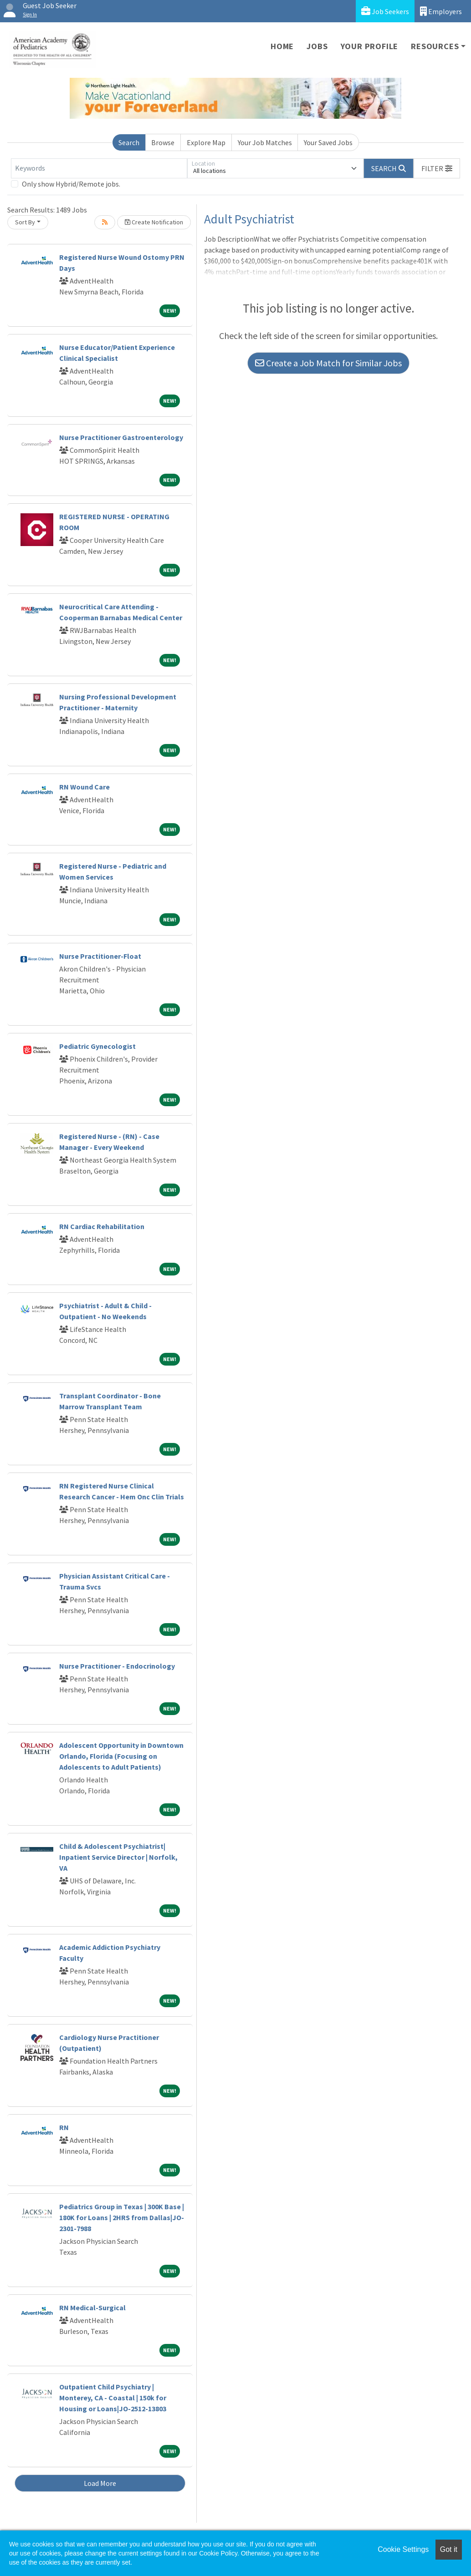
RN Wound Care (84, 786)
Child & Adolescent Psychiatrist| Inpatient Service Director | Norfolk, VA (118, 1857)
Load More (100, 2483)
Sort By (25, 222)
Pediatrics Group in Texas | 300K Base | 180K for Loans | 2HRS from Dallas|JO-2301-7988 (121, 2217)
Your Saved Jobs (328, 142)
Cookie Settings (403, 2549)
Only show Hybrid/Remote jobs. (71, 183)
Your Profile (370, 46)
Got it (448, 2549)
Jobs (317, 46)
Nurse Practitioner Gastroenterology (121, 437)
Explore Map (206, 142)
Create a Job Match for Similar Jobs (328, 363)
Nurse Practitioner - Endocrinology (117, 1665)
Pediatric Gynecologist (97, 1046)
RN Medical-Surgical (92, 2307)
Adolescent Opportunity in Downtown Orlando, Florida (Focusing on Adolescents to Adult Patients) (121, 1756)
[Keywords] (99, 168)
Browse (162, 142)
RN (64, 2127)
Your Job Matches (265, 142)
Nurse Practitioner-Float (100, 956)
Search (128, 142)
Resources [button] (435, 46)
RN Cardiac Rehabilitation (101, 1226)
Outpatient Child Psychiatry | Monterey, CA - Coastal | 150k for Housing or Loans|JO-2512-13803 (112, 2397)
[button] (437, 168)
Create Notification (154, 222)
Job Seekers (385, 11)
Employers (441, 11)
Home (282, 46)
